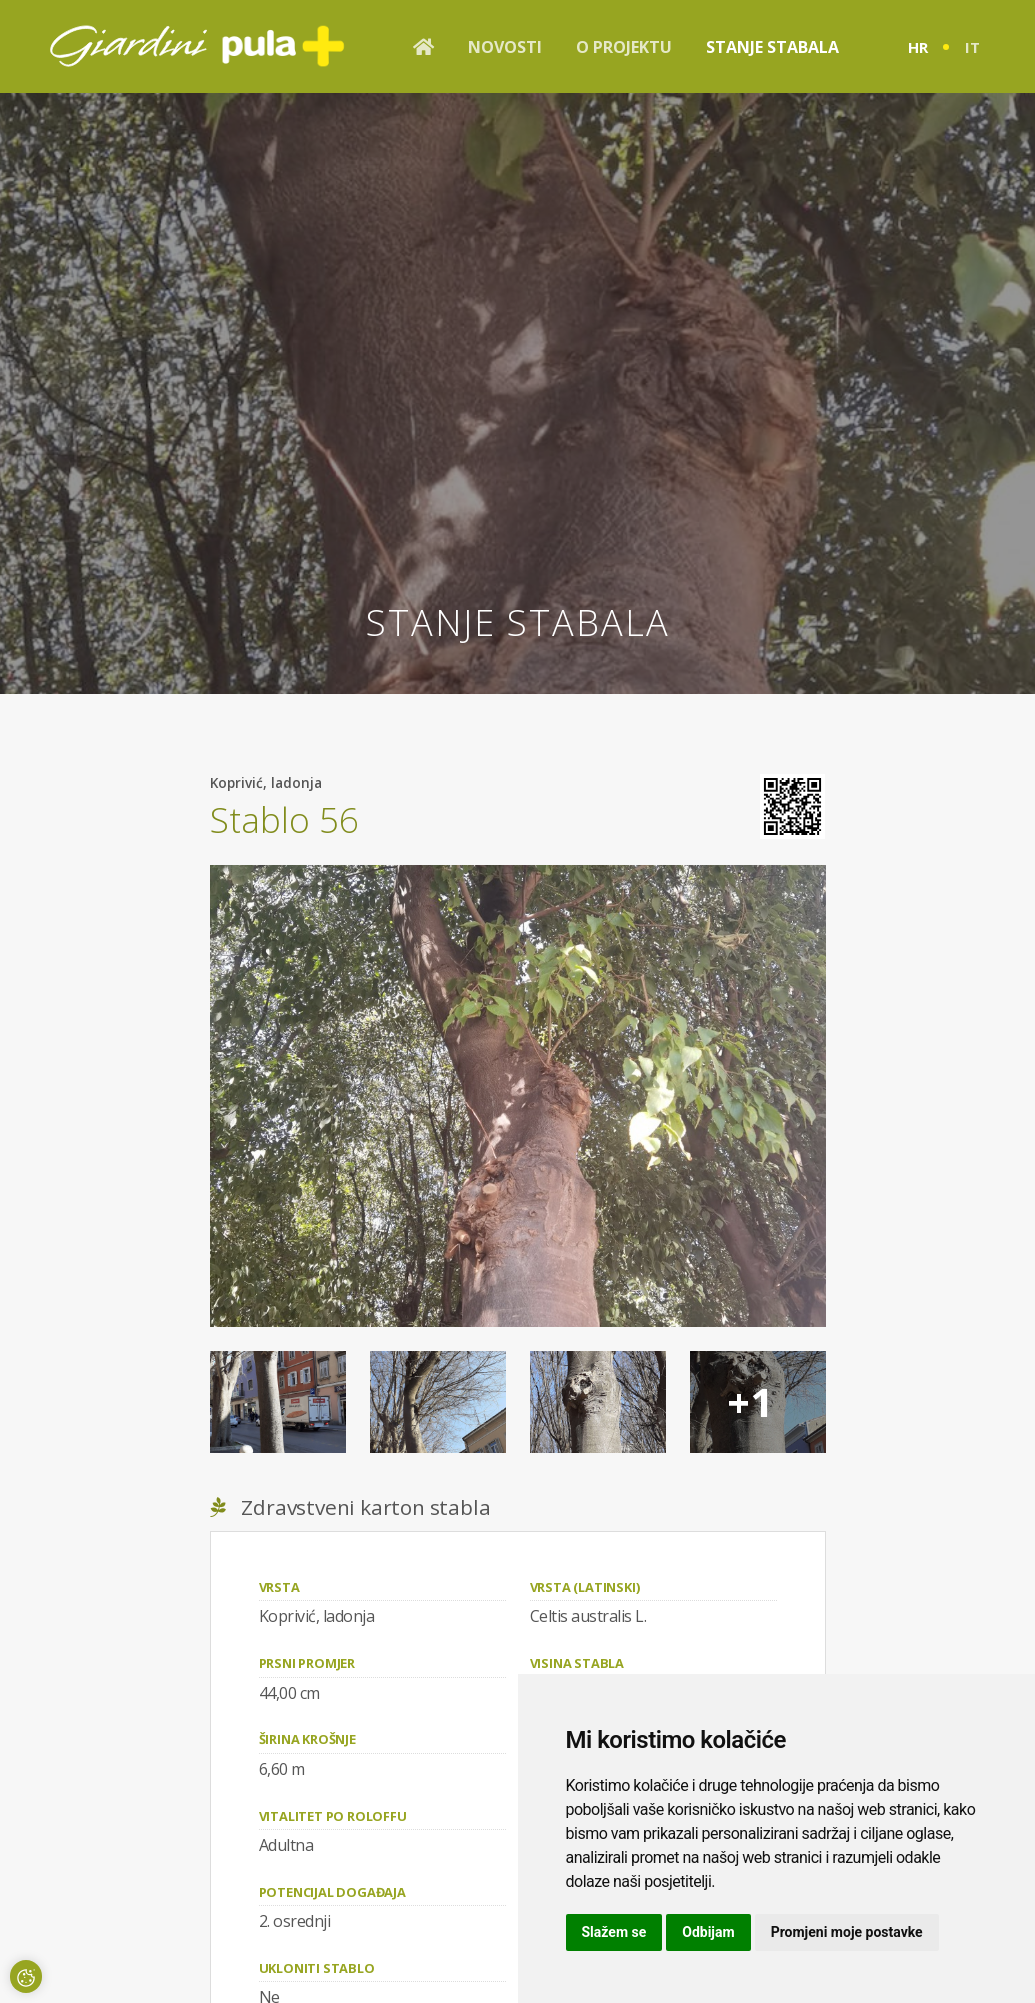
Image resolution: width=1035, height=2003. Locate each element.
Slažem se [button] (614, 1932)
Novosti (505, 47)
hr (918, 47)
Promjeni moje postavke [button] (847, 1932)
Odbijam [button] (708, 1932)
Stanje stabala (772, 47)
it (972, 47)
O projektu (624, 47)
